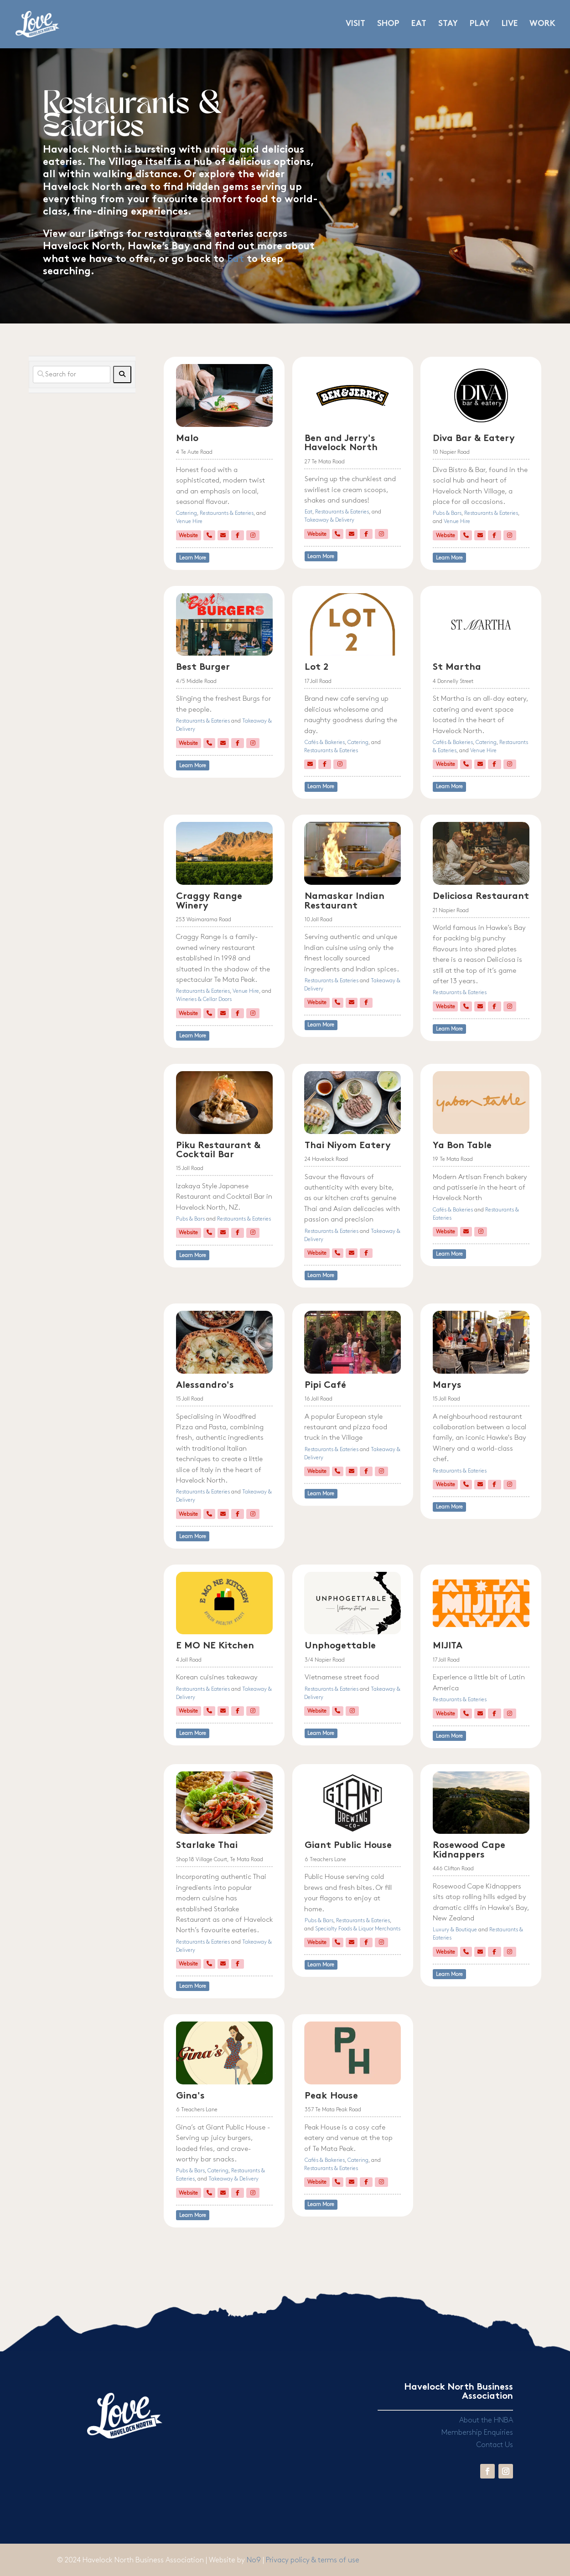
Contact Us (494, 2445)
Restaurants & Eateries (227, 513)
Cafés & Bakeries (325, 742)
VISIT (355, 24)
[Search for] (72, 374)
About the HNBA (486, 2420)
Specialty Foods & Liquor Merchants (357, 1928)
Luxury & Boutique (455, 1929)
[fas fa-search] (122, 374)
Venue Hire (189, 521)
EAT (418, 24)
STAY (448, 24)
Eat (235, 259)
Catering (186, 513)
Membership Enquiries (477, 2432)
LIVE (510, 24)
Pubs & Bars (447, 513)
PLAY (480, 24)
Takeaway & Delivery (329, 520)
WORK (542, 24)
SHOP (388, 24)
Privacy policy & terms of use (312, 2560)
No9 (255, 2560)
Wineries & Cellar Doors (204, 999)
